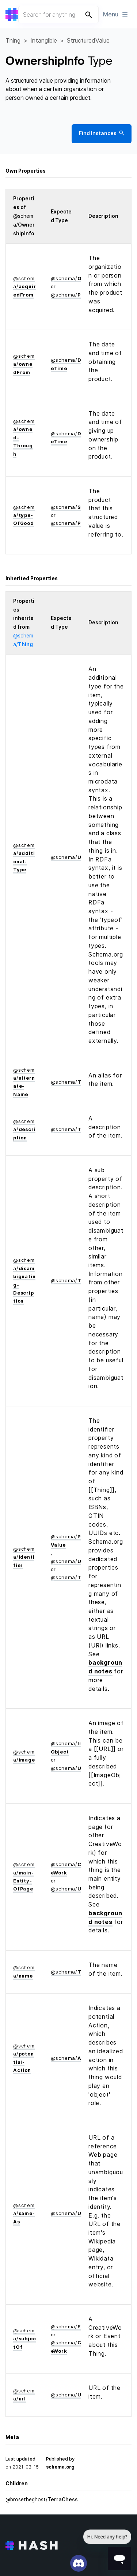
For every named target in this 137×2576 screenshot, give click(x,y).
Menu (116, 14)
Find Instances (101, 134)
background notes (105, 1667)
